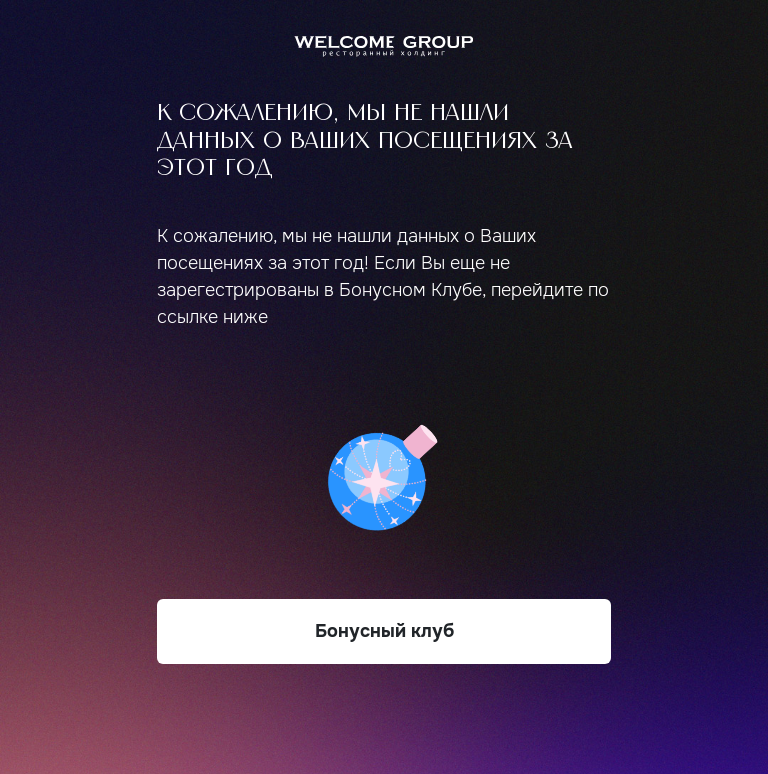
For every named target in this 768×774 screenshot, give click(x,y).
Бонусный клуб (384, 631)
